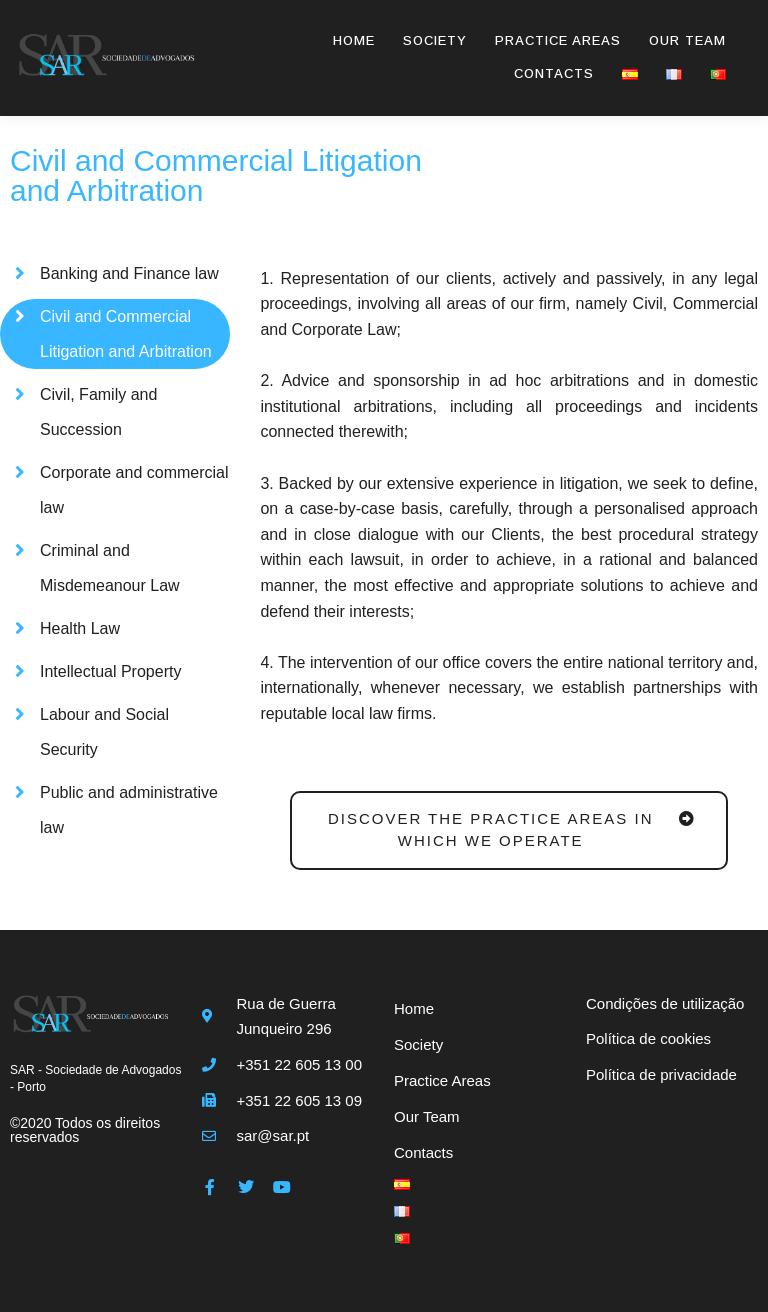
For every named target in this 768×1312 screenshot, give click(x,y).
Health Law (80, 628)
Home (354, 40)
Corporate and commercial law (134, 490)
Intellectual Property (110, 671)
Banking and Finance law (129, 273)
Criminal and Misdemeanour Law (110, 568)
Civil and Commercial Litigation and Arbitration (126, 334)
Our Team (687, 40)
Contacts (554, 73)
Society (435, 40)
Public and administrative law (129, 810)
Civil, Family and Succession (98, 412)
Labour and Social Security (104, 732)
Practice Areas (558, 40)
